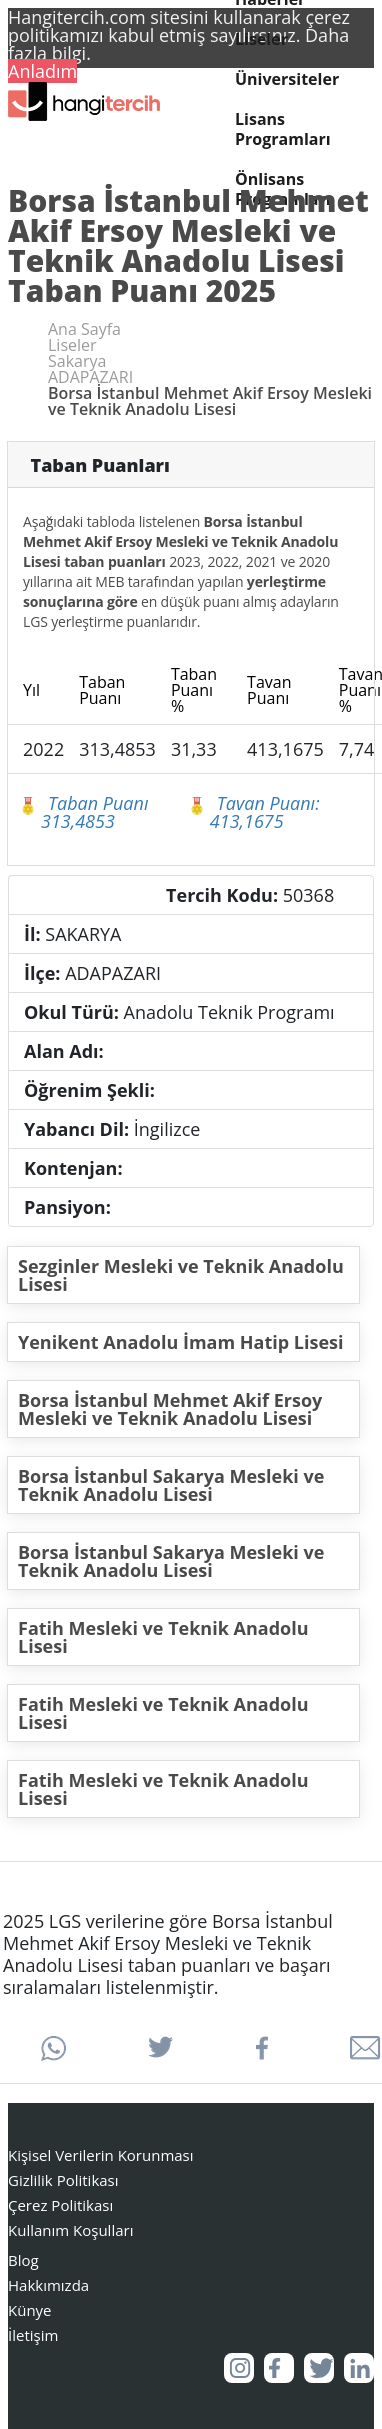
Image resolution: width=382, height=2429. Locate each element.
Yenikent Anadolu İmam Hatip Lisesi (181, 1342)
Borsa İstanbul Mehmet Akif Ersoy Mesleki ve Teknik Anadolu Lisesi (170, 1409)
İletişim (33, 2335)
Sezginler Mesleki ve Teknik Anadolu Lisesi (181, 1275)
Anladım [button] (42, 71)
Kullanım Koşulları (70, 2230)
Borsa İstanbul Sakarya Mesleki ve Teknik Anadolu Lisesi (171, 1485)
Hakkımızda (48, 2285)
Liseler (261, 39)
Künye (30, 2310)
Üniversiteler (287, 79)
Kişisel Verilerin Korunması (101, 2155)
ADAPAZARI (90, 377)
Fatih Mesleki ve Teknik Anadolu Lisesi (163, 1637)
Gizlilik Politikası (63, 2180)
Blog (23, 2260)
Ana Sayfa (84, 329)
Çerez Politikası (60, 2205)
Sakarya (77, 361)
